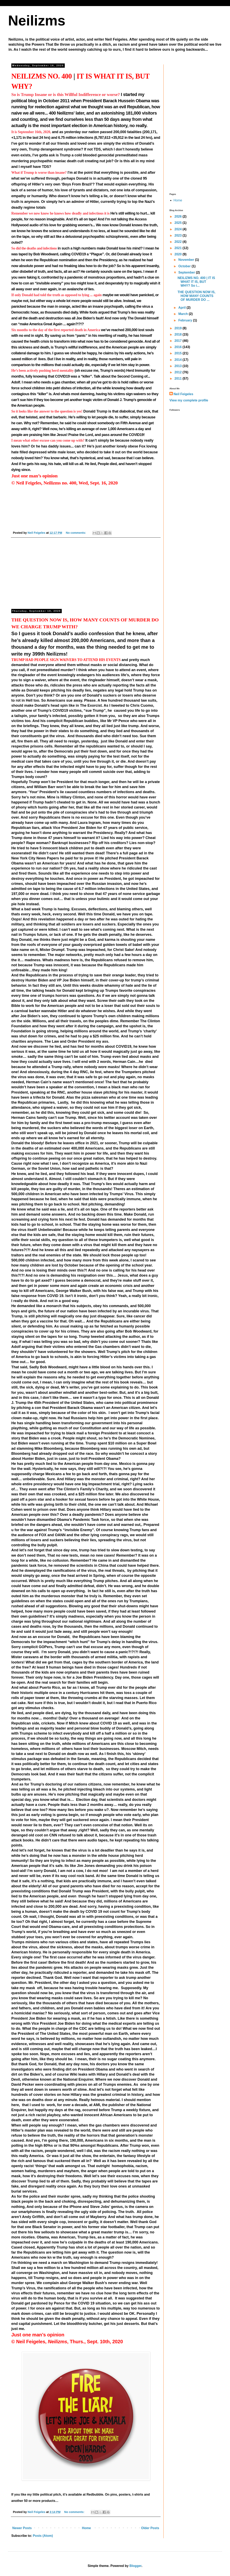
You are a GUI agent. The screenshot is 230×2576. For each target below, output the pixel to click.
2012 (179, 372)
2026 (179, 216)
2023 (179, 235)
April (182, 307)
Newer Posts (22, 2528)
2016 (179, 347)
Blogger (136, 2566)
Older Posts (150, 2528)
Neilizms (36, 20)
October (185, 266)
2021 (179, 248)
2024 (179, 229)
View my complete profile (188, 400)
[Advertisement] (85, 575)
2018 (179, 334)
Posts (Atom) (43, 2535)
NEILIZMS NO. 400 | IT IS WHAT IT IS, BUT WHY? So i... (196, 281)
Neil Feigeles (183, 394)
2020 (179, 254)
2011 (179, 378)
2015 (179, 353)
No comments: (76, 532)
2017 (179, 340)
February (185, 320)
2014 (179, 359)
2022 (179, 241)
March (183, 314)
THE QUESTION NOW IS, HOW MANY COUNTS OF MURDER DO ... (196, 295)
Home (86, 2528)
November (186, 259)
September (187, 272)
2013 (179, 366)
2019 (179, 328)
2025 (179, 222)
